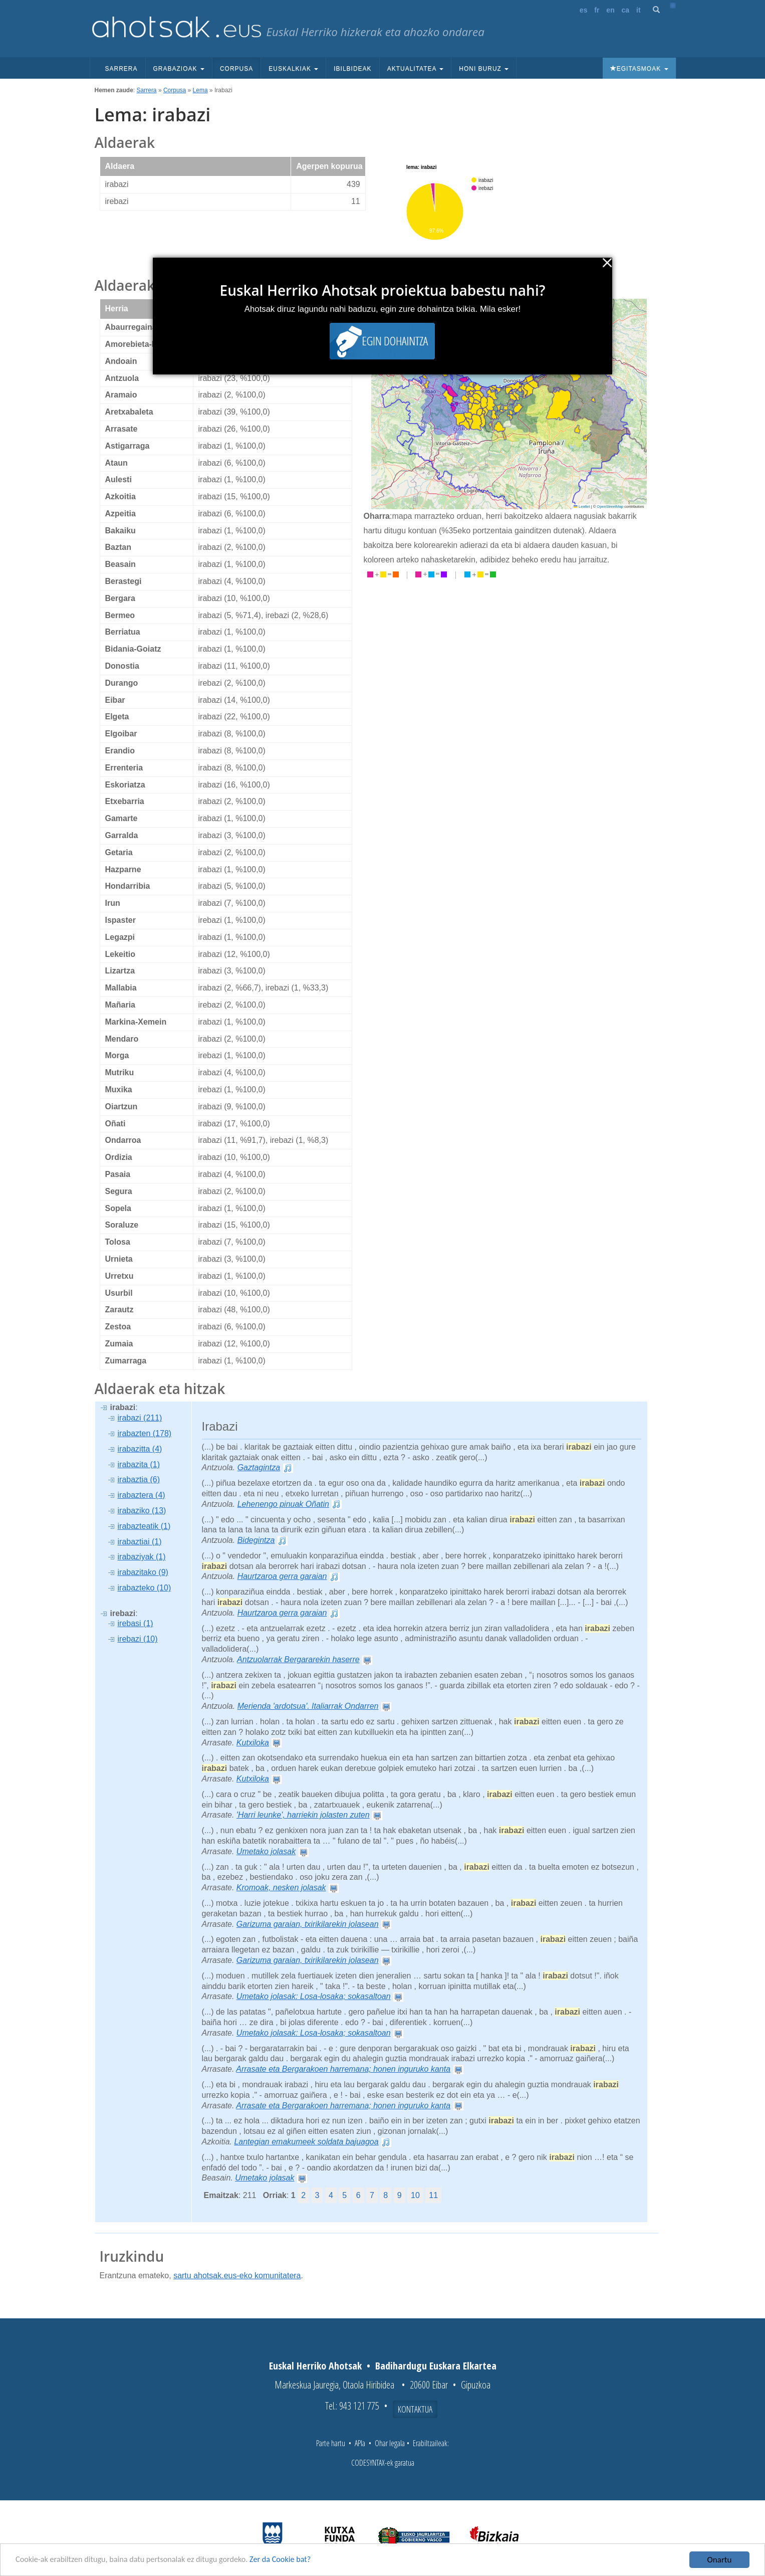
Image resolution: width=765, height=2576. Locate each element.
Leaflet (582, 506)
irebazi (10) (138, 1639)
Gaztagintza (258, 1467)
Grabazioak (178, 68)
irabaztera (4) (141, 1495)
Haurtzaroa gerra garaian (282, 1576)
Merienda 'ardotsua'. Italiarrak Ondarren (308, 1706)
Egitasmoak (639, 68)
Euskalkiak (293, 68)
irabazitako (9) (143, 1572)
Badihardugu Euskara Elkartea (435, 2365)
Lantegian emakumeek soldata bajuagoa (306, 2141)
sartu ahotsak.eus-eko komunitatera (237, 2275)
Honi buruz (483, 68)
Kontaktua (415, 2409)
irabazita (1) (139, 1464)
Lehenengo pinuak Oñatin (283, 1504)
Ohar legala (390, 2443)
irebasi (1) (135, 1623)
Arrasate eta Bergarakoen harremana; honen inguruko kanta (343, 2069)
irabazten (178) (145, 1433)
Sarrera (121, 68)
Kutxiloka (252, 1742)
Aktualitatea (415, 68)
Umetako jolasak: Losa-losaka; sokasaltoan (313, 1996)
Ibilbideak (352, 68)
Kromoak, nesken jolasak (281, 1887)
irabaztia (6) (139, 1479)
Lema (200, 90)
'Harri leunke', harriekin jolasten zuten (303, 1815)
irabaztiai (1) (140, 1541)
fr (596, 10)
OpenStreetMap (610, 506)
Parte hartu (330, 2443)
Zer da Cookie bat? (294, 2560)
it (638, 10)
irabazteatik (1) (144, 1526)
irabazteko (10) (144, 1587)
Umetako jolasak (266, 1851)
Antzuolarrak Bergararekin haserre (298, 1659)
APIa (360, 2443)
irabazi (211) (140, 1418)
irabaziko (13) (142, 1510)
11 (433, 2195)
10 (415, 2195)
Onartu (719, 2559)
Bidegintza (256, 1540)
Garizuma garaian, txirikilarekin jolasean (307, 1924)
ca (626, 10)
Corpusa (236, 68)
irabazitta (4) (140, 1449)
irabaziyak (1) (142, 1556)
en (610, 10)
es (584, 10)
